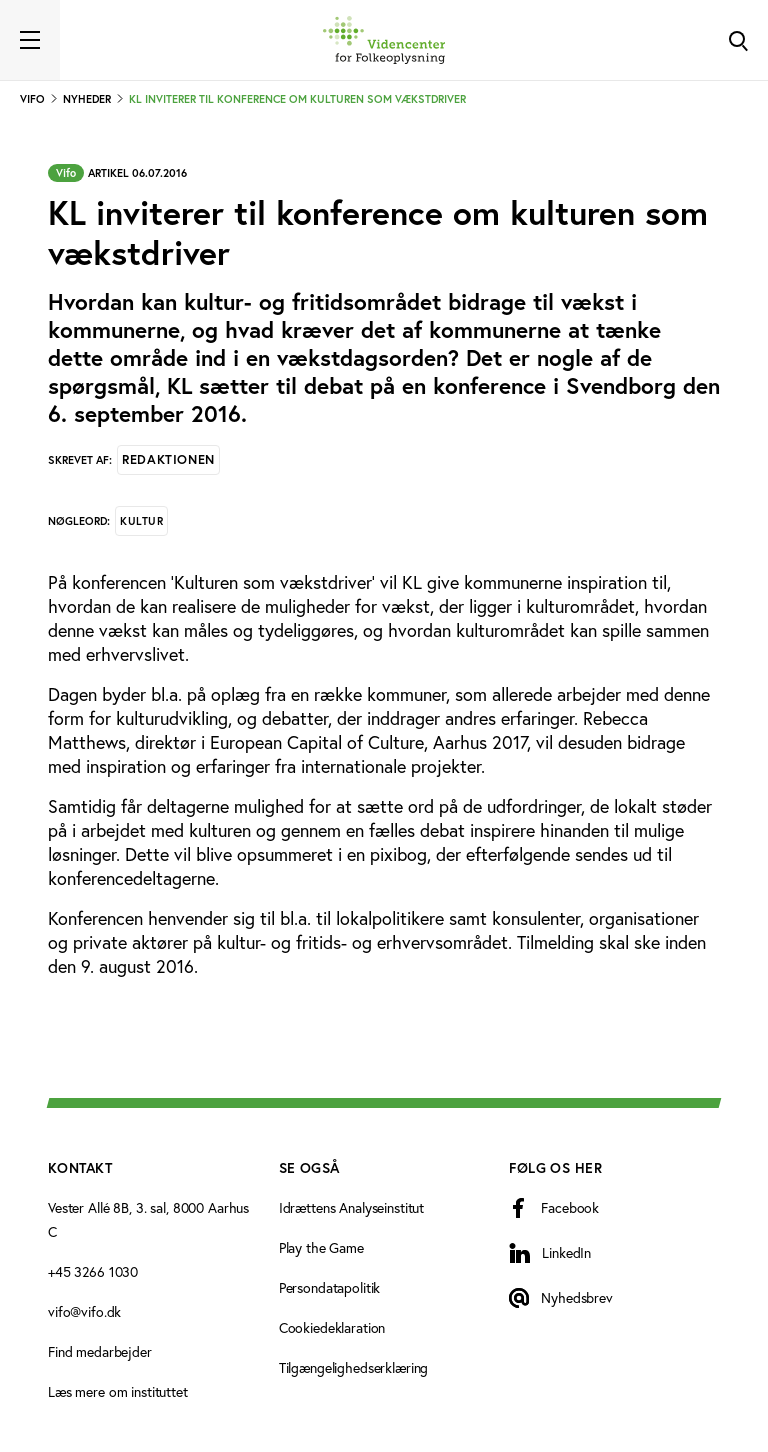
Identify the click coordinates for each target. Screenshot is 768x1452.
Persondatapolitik (330, 1287)
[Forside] (384, 40)
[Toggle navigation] (30, 40)
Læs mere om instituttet (118, 1391)
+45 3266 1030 (93, 1271)
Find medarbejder (100, 1351)
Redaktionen (168, 459)
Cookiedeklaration (332, 1327)
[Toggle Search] (738, 40)
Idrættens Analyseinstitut (352, 1207)
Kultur (141, 521)
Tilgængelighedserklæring (354, 1367)
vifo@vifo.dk (84, 1311)
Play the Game (321, 1247)
